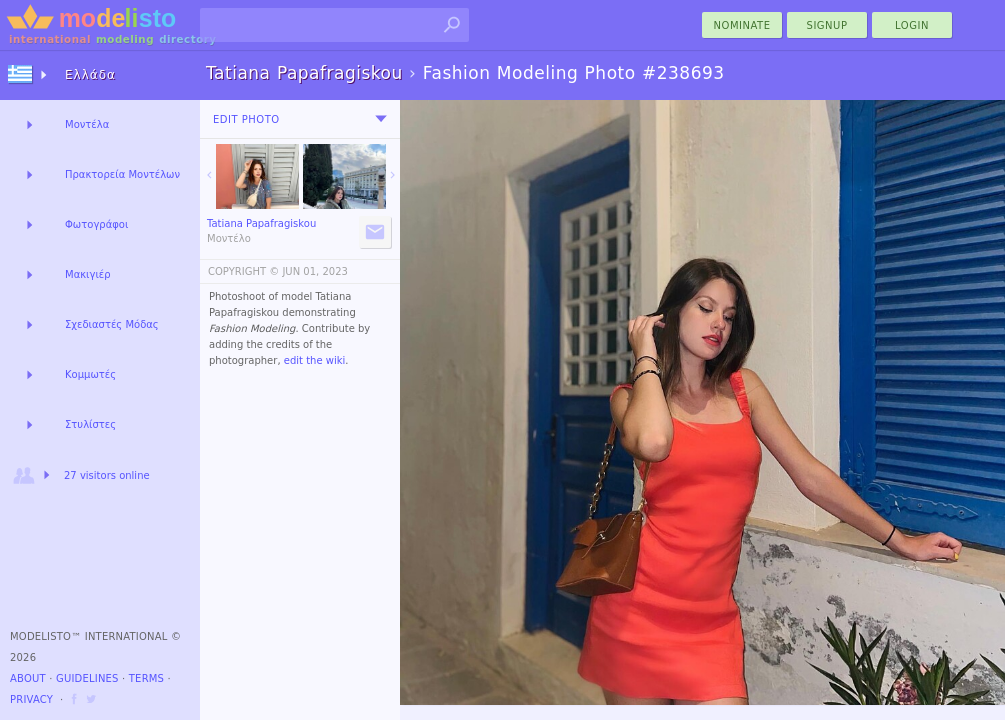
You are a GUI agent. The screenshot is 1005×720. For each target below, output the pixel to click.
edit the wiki (315, 360)
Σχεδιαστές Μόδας (112, 324)
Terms (146, 678)
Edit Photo (246, 119)
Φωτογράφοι (96, 224)
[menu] (381, 119)
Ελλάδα (90, 75)
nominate (742, 25)
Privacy (31, 699)
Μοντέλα (87, 124)
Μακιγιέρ (88, 274)
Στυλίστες (90, 424)
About (28, 678)
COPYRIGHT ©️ (243, 271)
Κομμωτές (90, 374)
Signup (827, 25)
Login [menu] (912, 25)
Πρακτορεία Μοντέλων (122, 174)
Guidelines (87, 678)
